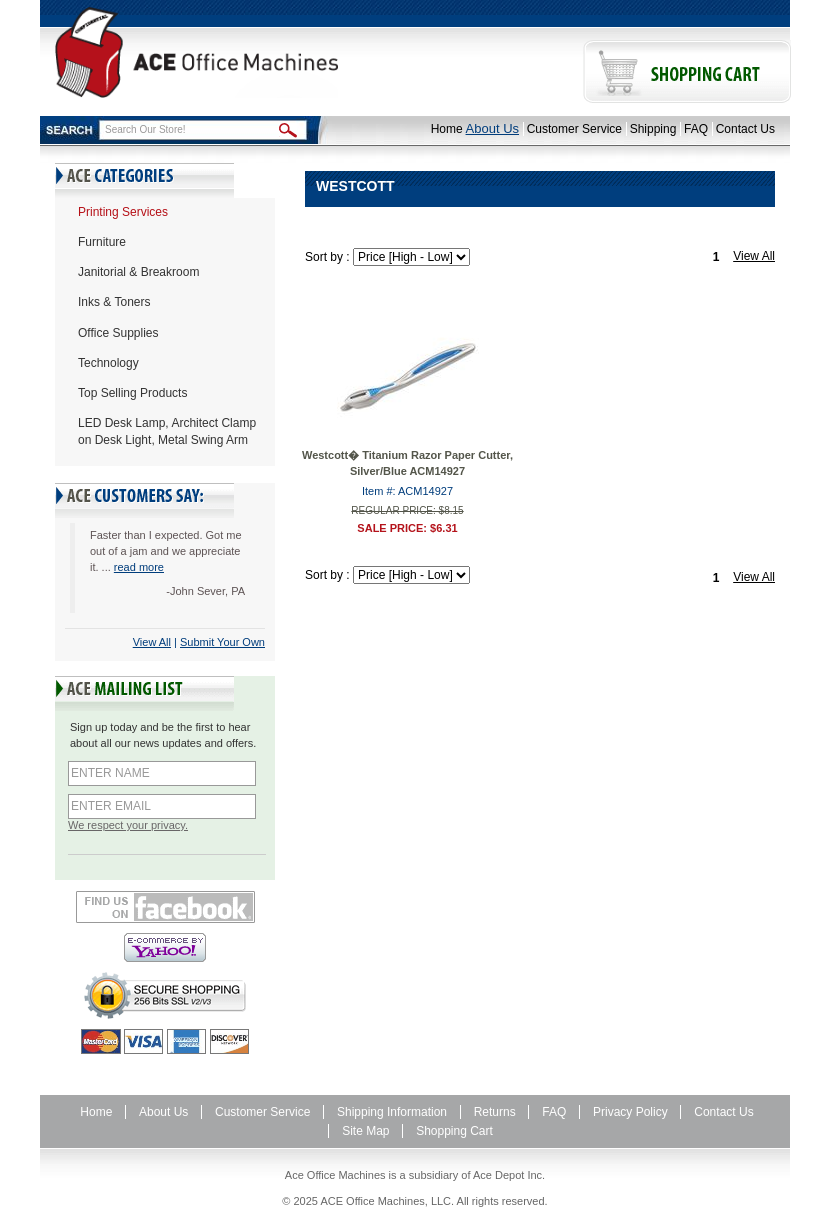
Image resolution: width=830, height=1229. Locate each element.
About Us (492, 128)
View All (152, 642)
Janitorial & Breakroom (138, 272)
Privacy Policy (630, 1112)
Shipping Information (392, 1112)
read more (139, 567)
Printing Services (123, 212)
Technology (108, 363)
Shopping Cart (454, 1131)
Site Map (365, 1131)
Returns (495, 1112)
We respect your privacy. (128, 825)
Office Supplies (118, 333)
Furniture (102, 242)
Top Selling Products (132, 393)
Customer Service (574, 129)
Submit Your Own (222, 642)
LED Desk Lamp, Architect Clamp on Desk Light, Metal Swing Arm (167, 431)
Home (447, 129)
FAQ (696, 129)
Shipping (653, 129)
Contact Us (745, 129)
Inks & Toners (114, 302)
